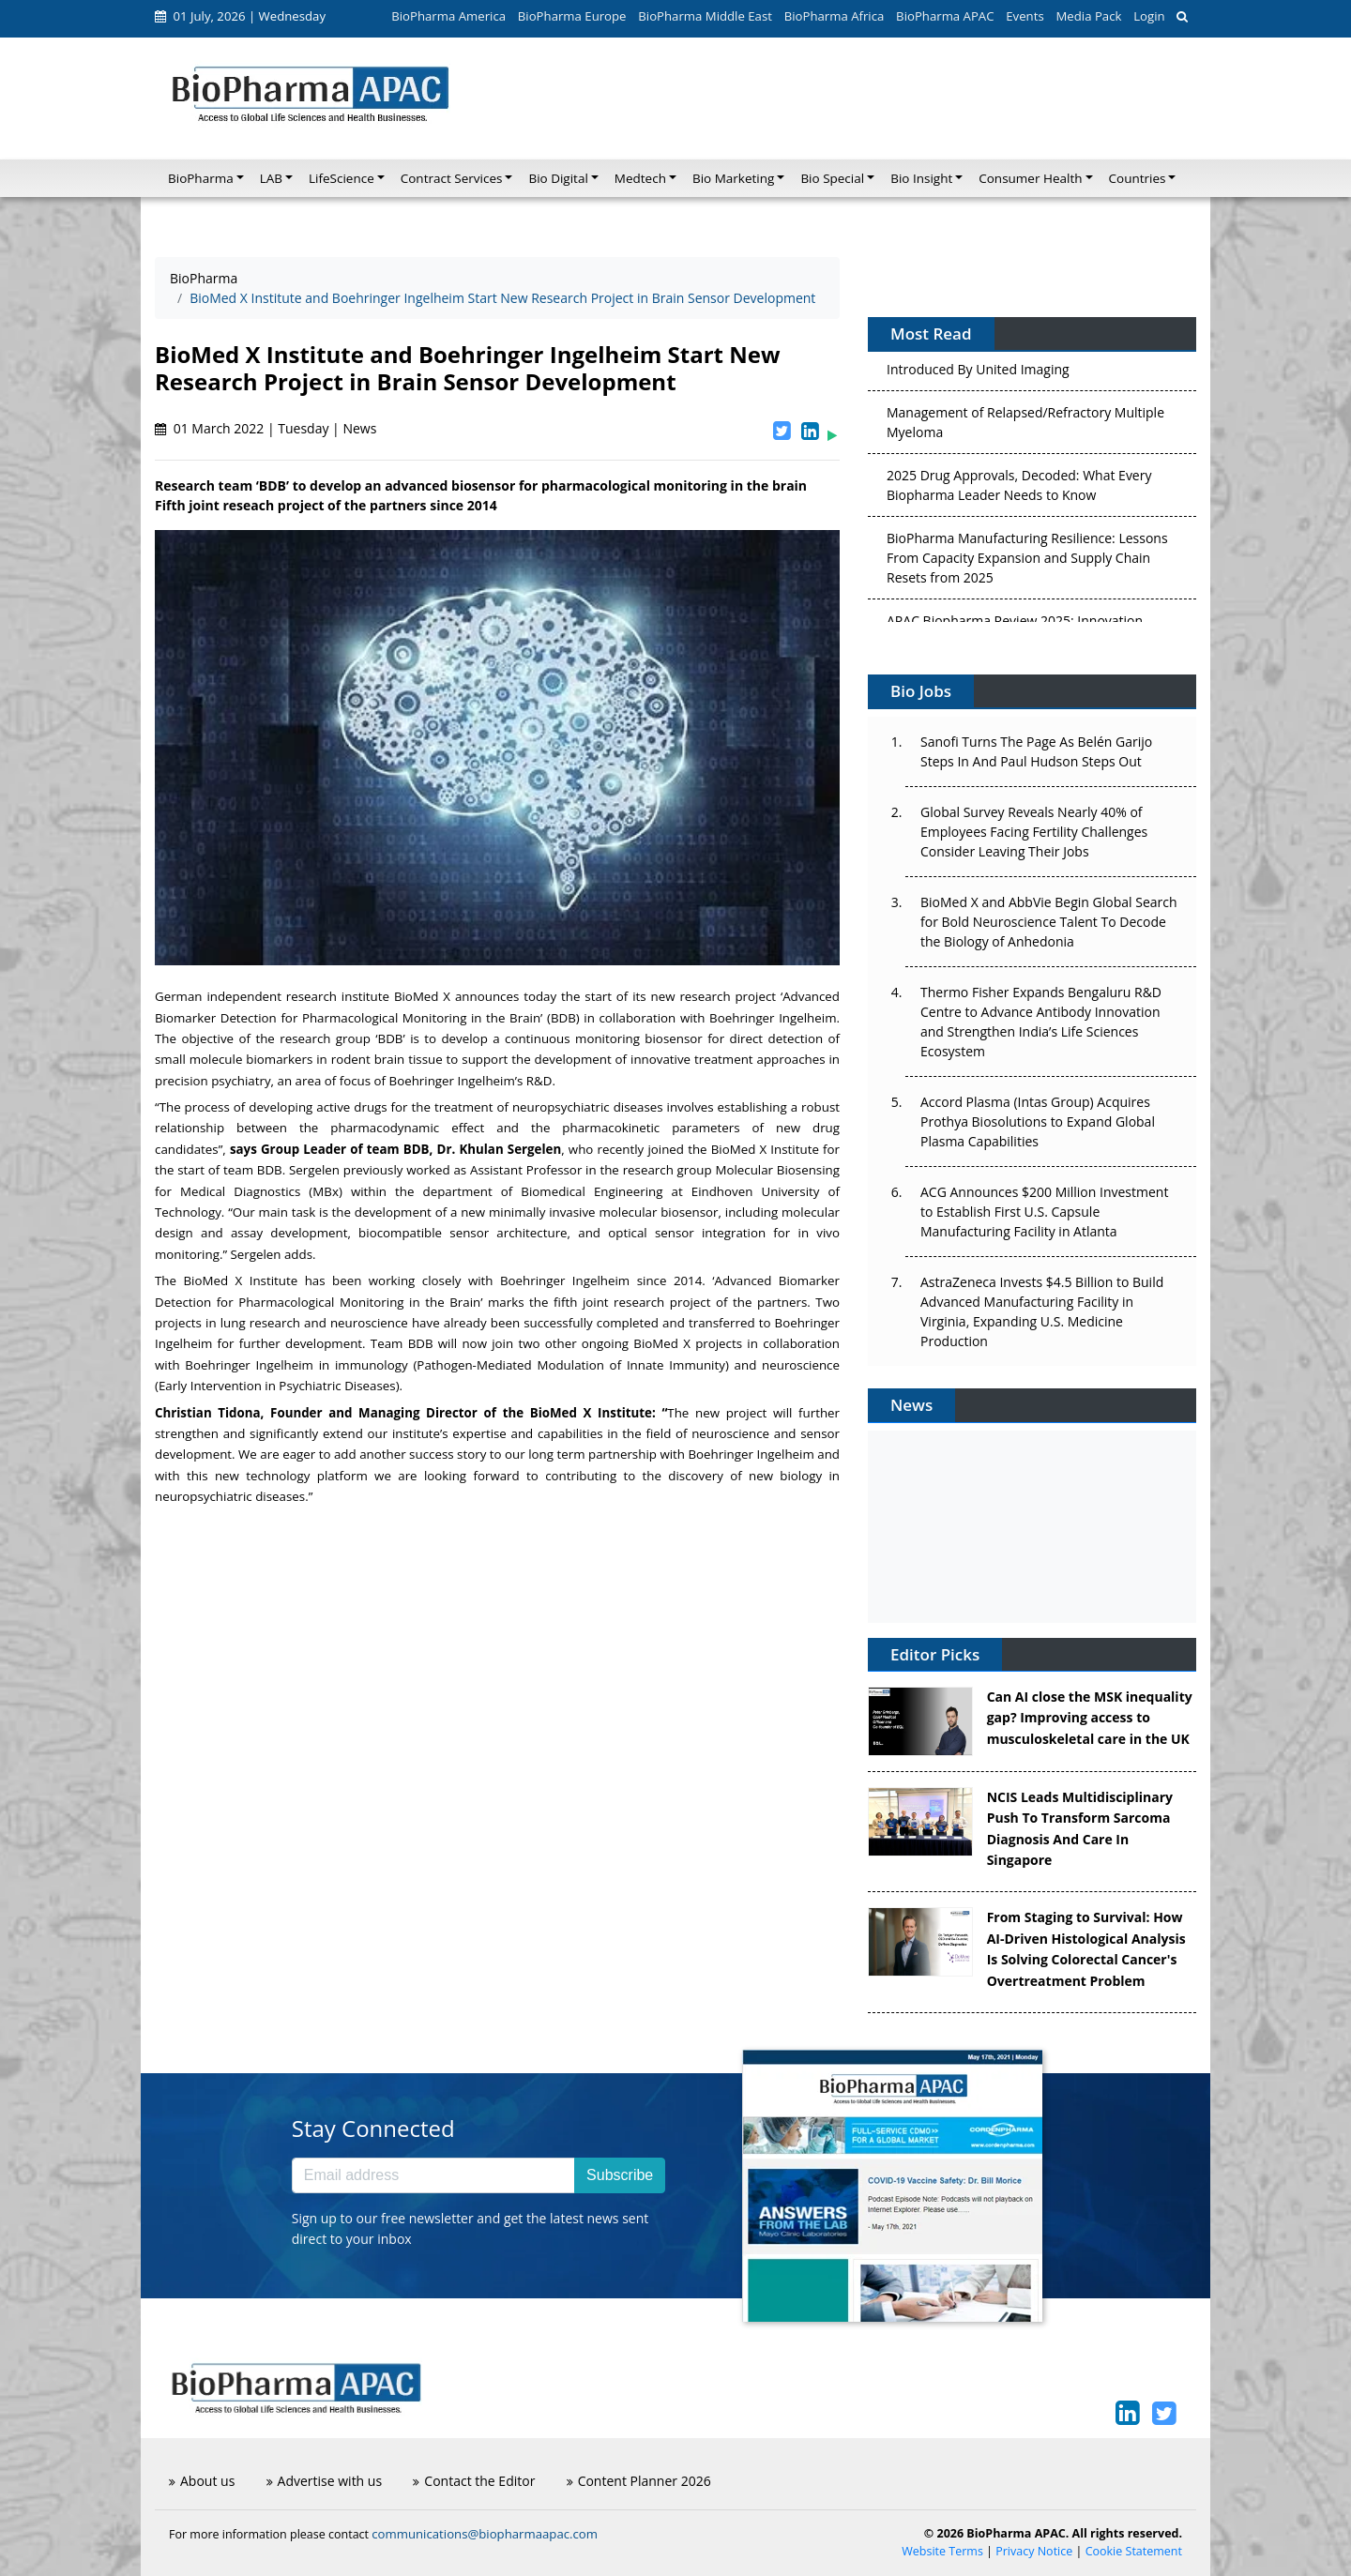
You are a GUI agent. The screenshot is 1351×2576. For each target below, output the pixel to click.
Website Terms (942, 2551)
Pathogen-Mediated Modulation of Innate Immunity (571, 1364)
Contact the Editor (474, 2481)
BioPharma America (448, 16)
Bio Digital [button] (557, 178)
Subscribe (619, 2175)
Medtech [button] (640, 178)
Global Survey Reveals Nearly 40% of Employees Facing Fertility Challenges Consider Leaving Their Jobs (1033, 831)
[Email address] (433, 2175)
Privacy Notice (1033, 2551)
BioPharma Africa (834, 16)
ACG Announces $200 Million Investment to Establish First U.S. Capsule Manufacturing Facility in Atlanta (1044, 1211)
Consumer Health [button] (1030, 178)
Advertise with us (324, 2481)
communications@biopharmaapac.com (485, 2533)
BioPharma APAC (945, 16)
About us (202, 2481)
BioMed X (422, 996)
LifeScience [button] (341, 178)
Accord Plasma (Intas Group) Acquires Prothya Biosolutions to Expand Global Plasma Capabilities (1037, 1121)
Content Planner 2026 (639, 2481)
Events (1024, 16)
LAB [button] (271, 178)
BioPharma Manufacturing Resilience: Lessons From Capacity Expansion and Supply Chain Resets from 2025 (1027, 562)
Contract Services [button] (452, 178)
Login (1148, 16)
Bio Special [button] (832, 178)
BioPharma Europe (572, 16)
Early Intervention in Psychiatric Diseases (277, 1385)
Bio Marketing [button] (733, 178)
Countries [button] (1137, 178)
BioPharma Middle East (705, 16)
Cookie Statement (1133, 2551)
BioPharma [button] (201, 178)
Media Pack (1088, 16)
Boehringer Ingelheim (772, 1017)
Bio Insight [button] (921, 178)
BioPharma (203, 278)
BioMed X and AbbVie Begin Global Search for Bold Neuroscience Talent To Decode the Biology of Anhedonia (1048, 921)
